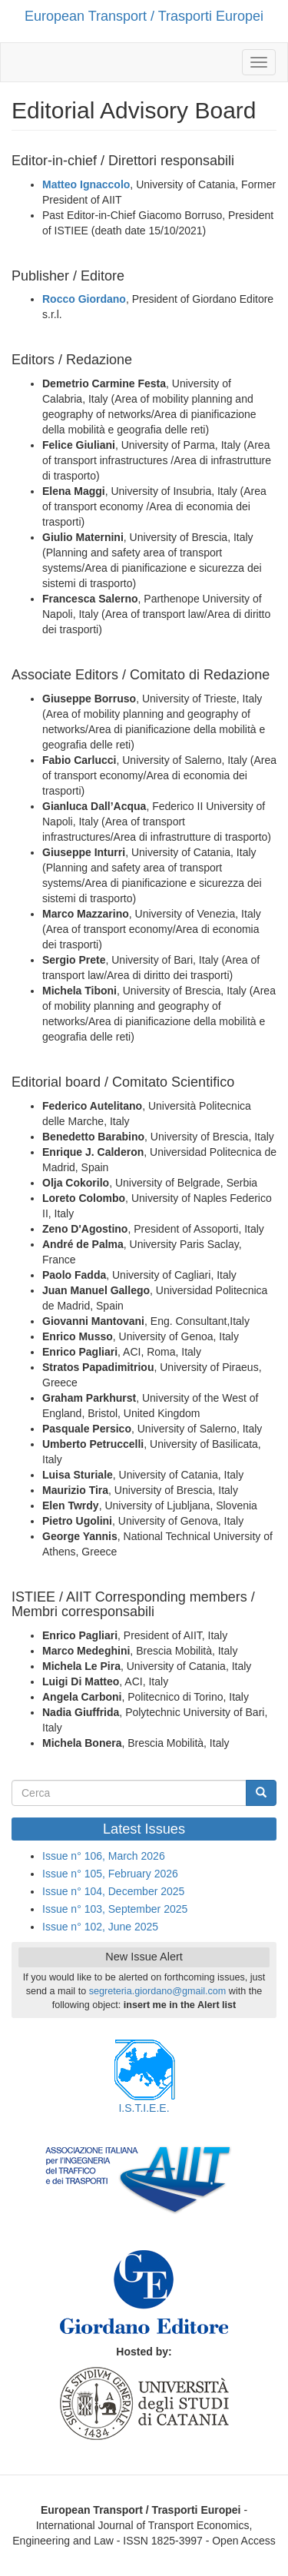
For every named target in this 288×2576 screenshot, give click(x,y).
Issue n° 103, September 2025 (114, 1909)
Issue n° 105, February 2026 (110, 1873)
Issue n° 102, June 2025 (100, 1926)
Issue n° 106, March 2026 (103, 1856)
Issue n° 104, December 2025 (113, 1891)
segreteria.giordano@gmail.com (158, 1991)
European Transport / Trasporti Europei (144, 16)
